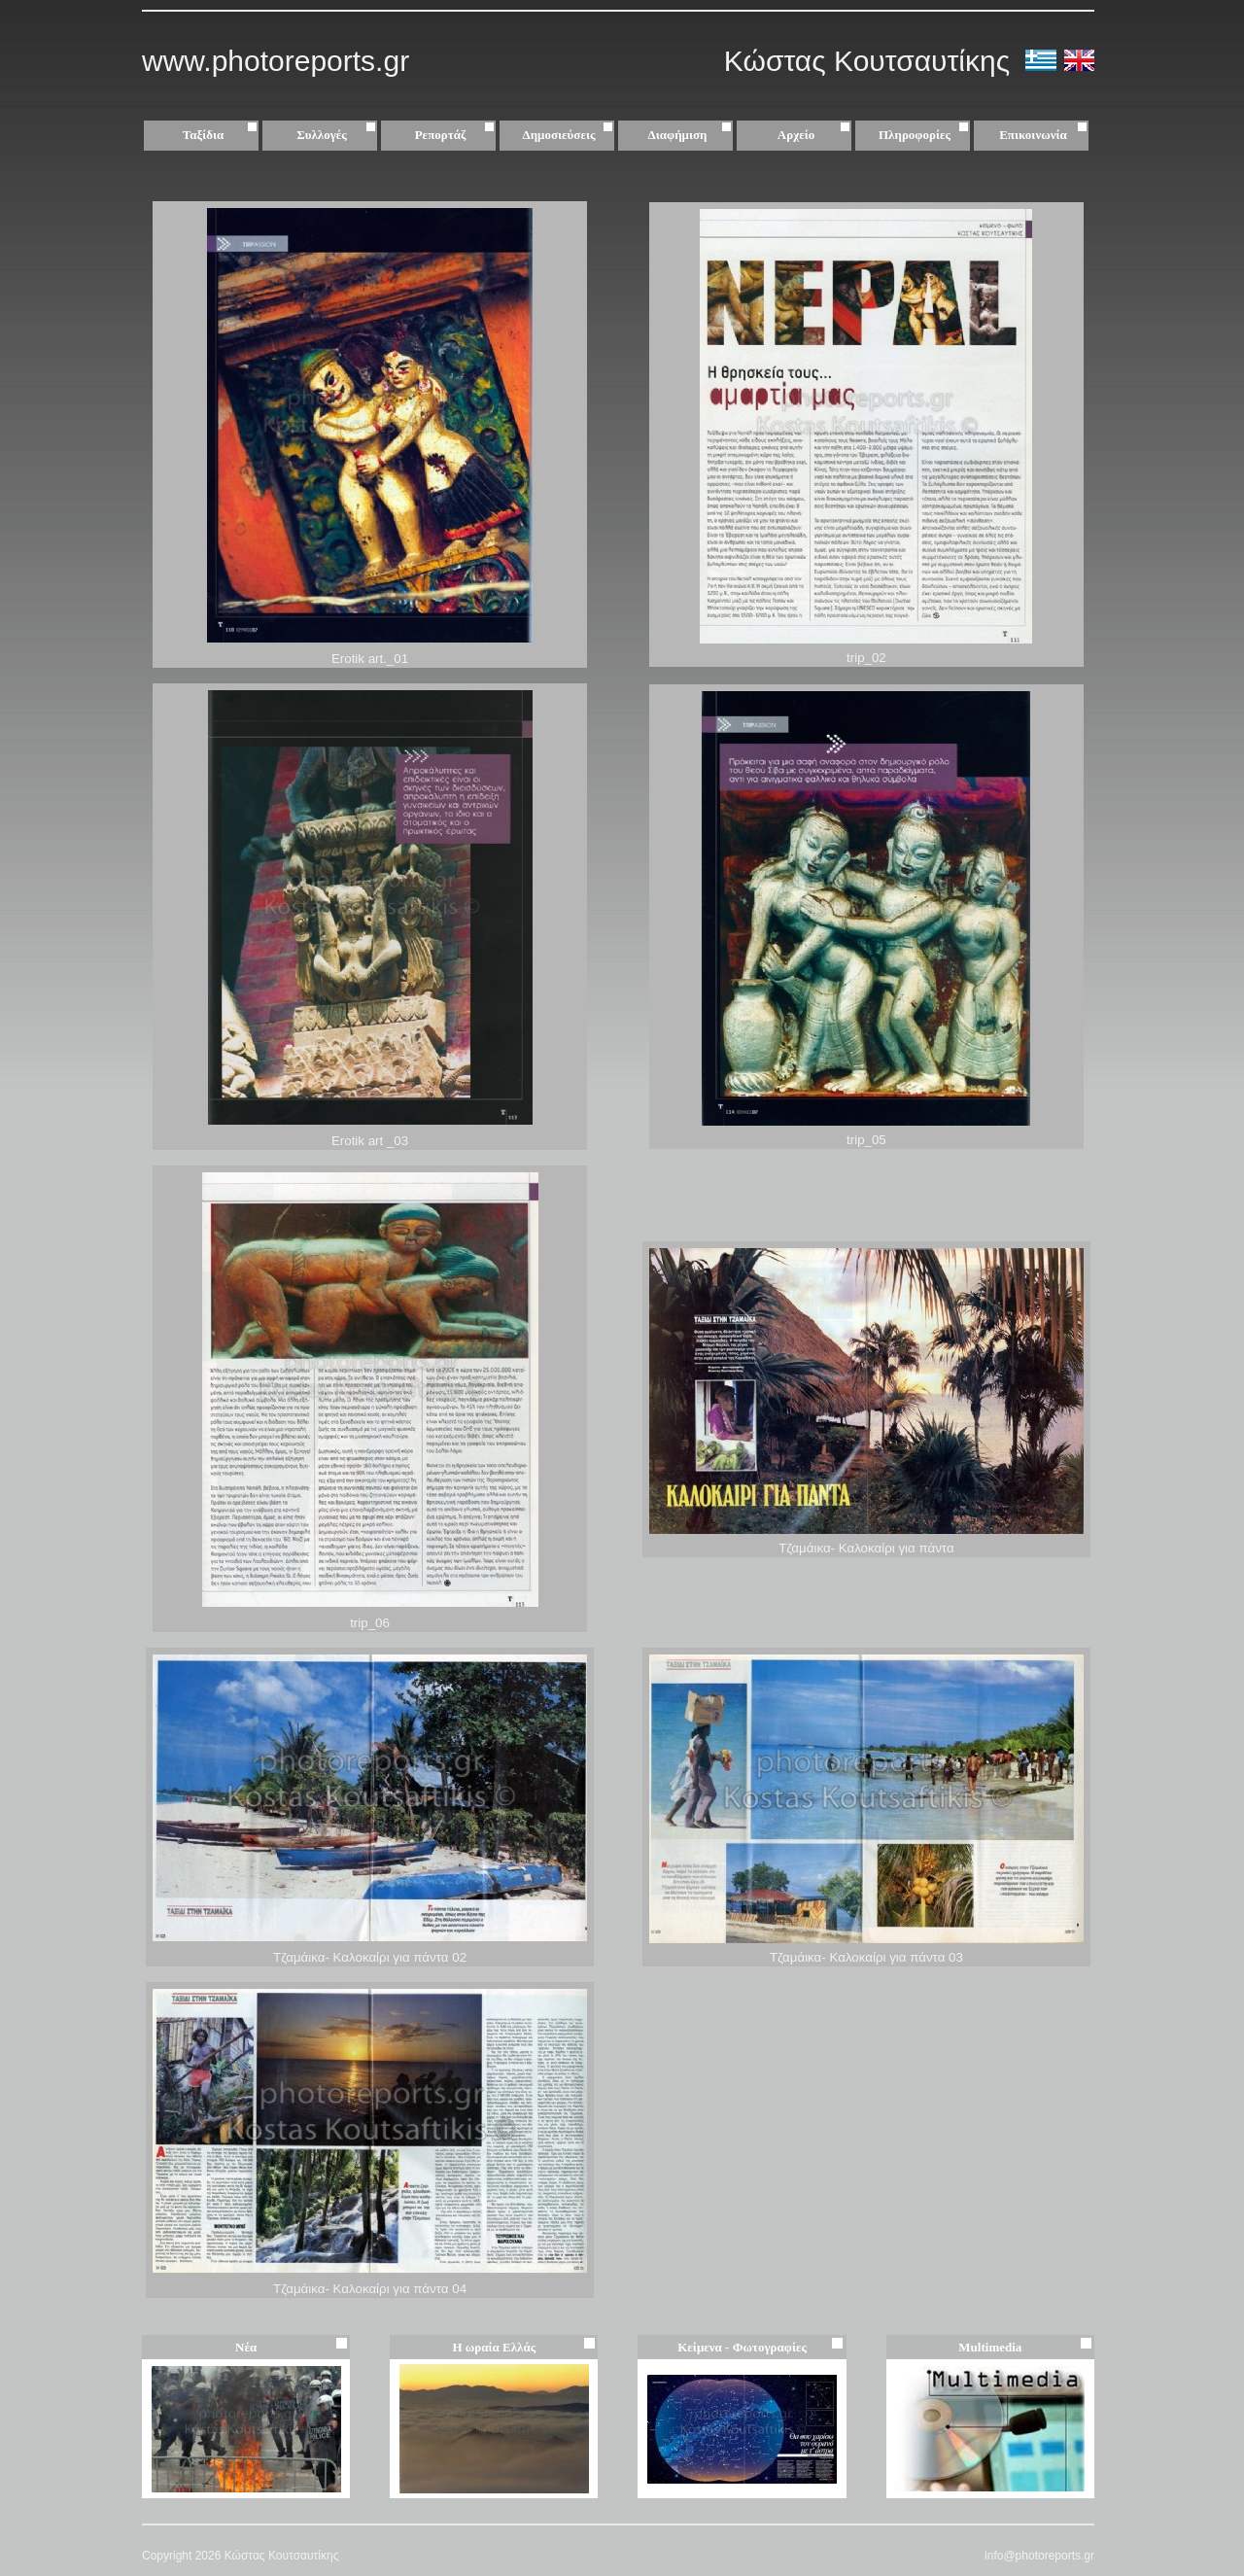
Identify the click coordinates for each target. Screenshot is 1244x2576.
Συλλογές (338, 135)
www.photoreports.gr (275, 61)
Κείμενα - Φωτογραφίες (742, 2347)
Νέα (246, 2347)
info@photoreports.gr (1039, 2555)
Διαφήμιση (692, 135)
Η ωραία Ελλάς (494, 2347)
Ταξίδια (222, 135)
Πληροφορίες (914, 134)
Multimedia (989, 2347)
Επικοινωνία (1033, 134)
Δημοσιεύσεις (570, 135)
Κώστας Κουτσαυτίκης (871, 61)
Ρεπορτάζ (457, 135)
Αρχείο (816, 135)
